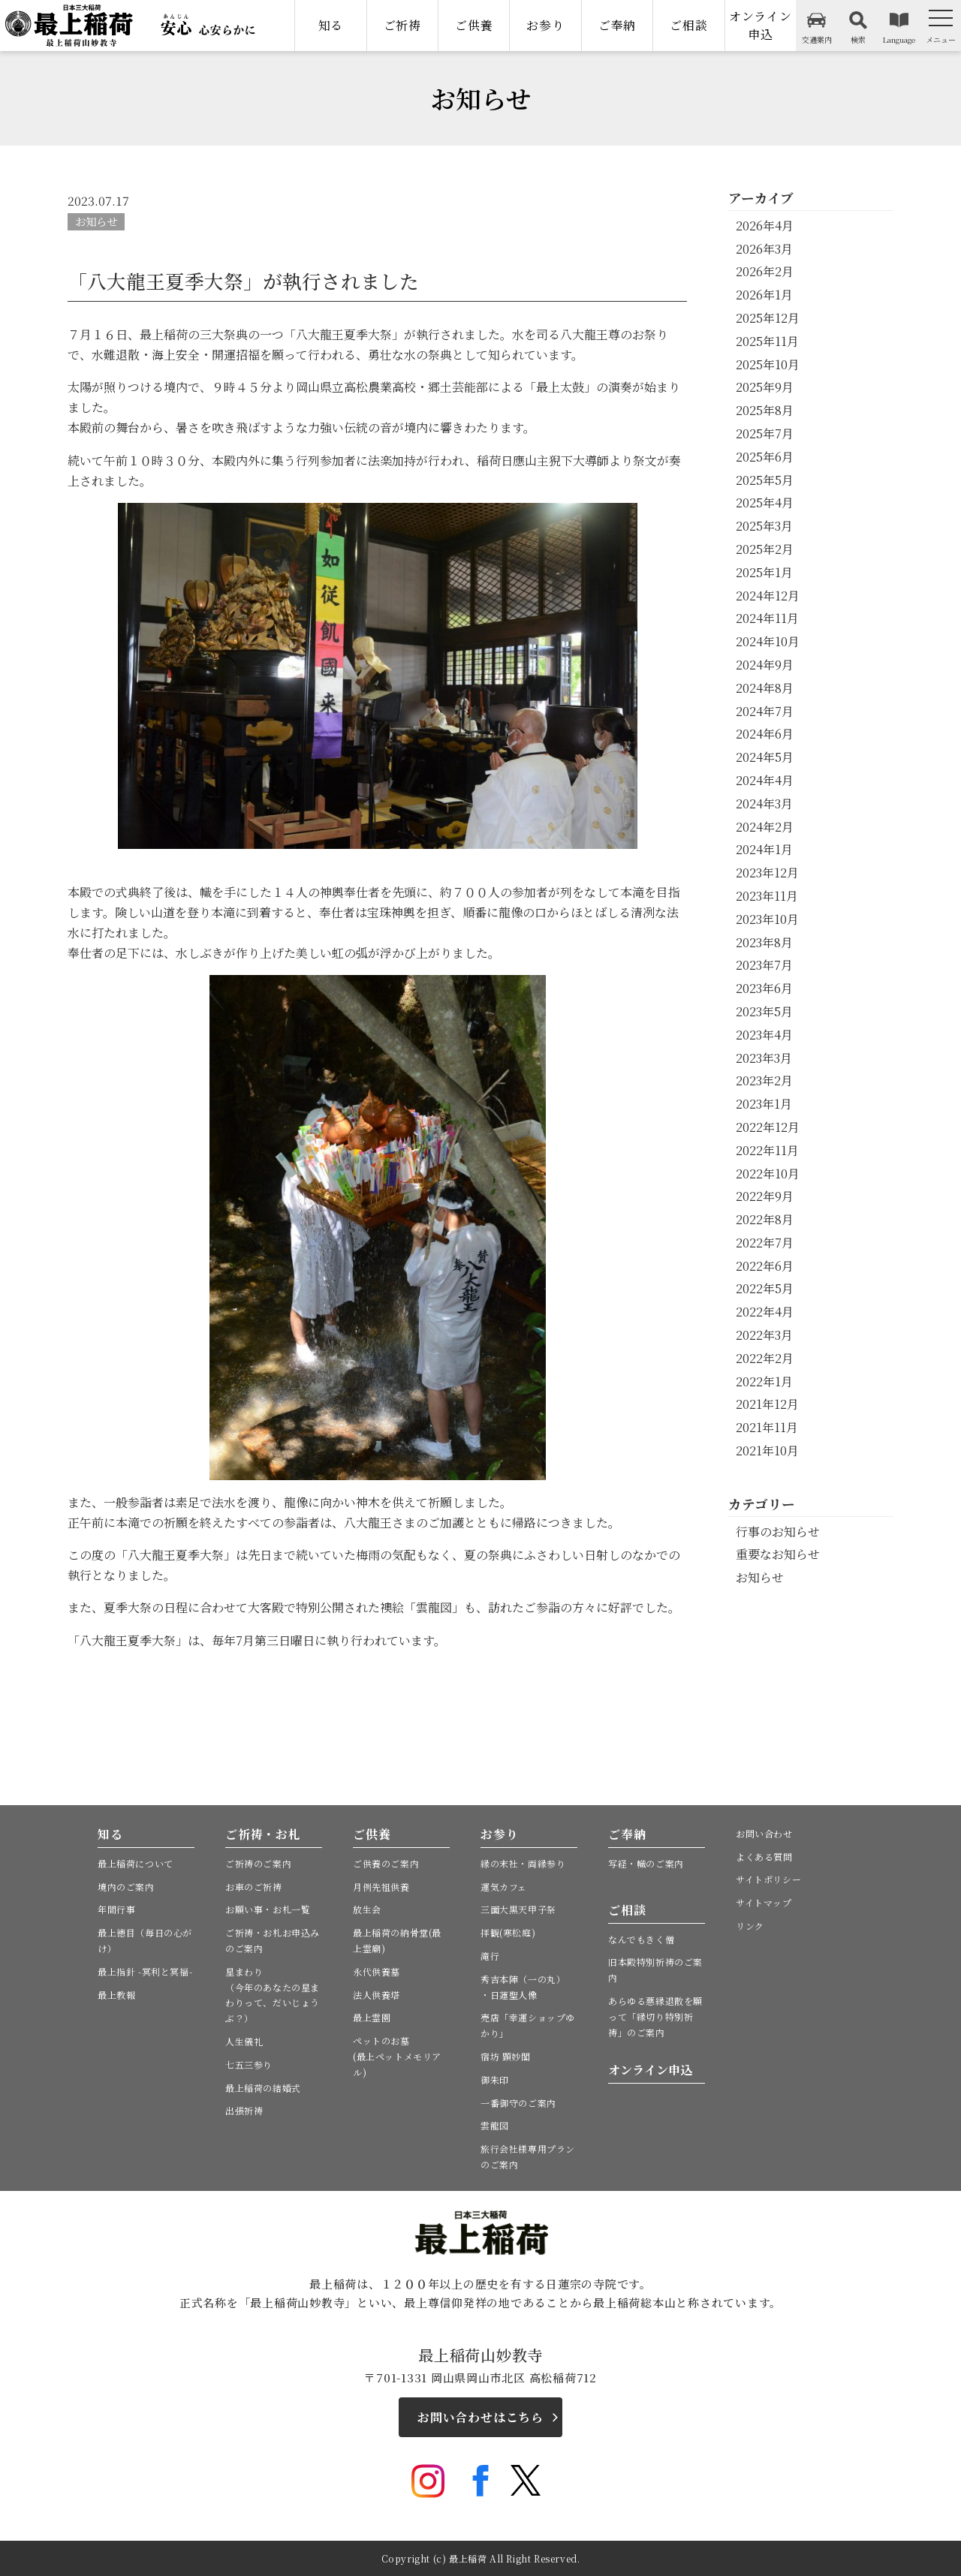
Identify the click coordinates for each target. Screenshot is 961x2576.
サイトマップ (764, 1902)
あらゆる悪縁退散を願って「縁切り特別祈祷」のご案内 (655, 2016)
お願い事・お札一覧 (267, 1909)
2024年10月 (768, 641)
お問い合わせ (764, 1833)
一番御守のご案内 (518, 2102)
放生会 (367, 1909)
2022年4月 (765, 1311)
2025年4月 (765, 502)
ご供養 (474, 25)
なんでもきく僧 (641, 1939)
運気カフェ (503, 1886)
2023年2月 (764, 1080)
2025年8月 (765, 410)
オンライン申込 (760, 25)
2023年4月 (764, 1034)
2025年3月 (764, 525)
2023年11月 (767, 895)
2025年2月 (765, 549)
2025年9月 (765, 387)
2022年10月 (768, 1173)
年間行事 (116, 1909)
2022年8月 (765, 1219)
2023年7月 (764, 965)
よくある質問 (764, 1856)
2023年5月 (764, 1011)
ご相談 (688, 25)
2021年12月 (767, 1404)
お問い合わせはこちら (480, 2417)
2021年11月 (767, 1427)
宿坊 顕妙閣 (505, 2056)
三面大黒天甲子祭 (518, 1909)
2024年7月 (765, 711)
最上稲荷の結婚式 (263, 2087)
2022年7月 (765, 1242)
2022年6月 (765, 1265)
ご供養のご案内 (386, 1863)
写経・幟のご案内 (646, 1863)
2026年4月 (765, 225)
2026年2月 (765, 271)
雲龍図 (494, 2125)
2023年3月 (764, 1058)
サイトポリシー (768, 1879)
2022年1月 (764, 1381)
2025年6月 (765, 456)
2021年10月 (767, 1450)
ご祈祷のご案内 (258, 1863)
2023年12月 (767, 872)
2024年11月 (767, 618)
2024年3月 (764, 803)
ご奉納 (617, 25)
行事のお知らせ (778, 1531)
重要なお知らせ (778, 1554)
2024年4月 (765, 780)
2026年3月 (764, 248)
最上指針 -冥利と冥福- (145, 1971)
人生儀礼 (244, 2041)
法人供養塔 (376, 1994)
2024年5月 (765, 757)
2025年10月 (768, 364)
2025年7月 (765, 433)
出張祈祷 (244, 2110)
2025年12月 (768, 318)
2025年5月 (765, 480)
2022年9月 (765, 1196)
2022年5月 (765, 1288)
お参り (545, 25)
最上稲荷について (135, 1863)
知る (331, 25)
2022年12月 (768, 1127)
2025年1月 (764, 572)
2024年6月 (765, 733)
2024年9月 (765, 664)
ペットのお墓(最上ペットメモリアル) (397, 2056)
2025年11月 (767, 341)
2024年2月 (765, 826)
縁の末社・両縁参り (522, 1863)
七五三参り (249, 2064)
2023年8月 (764, 942)
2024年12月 (768, 595)
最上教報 (116, 1994)
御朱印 (494, 2079)
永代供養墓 (376, 1971)
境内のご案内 (126, 1886)
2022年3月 (764, 1335)
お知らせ (96, 221)
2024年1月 (764, 849)
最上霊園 (371, 2017)
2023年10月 (767, 919)
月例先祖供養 (381, 1886)
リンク (750, 1925)
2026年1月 (764, 294)
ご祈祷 (402, 25)
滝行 (489, 1955)
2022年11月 (767, 1150)
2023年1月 (764, 1103)
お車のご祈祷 (253, 1886)
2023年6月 (764, 988)
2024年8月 (765, 688)
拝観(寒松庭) (507, 1932)
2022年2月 (765, 1358)
